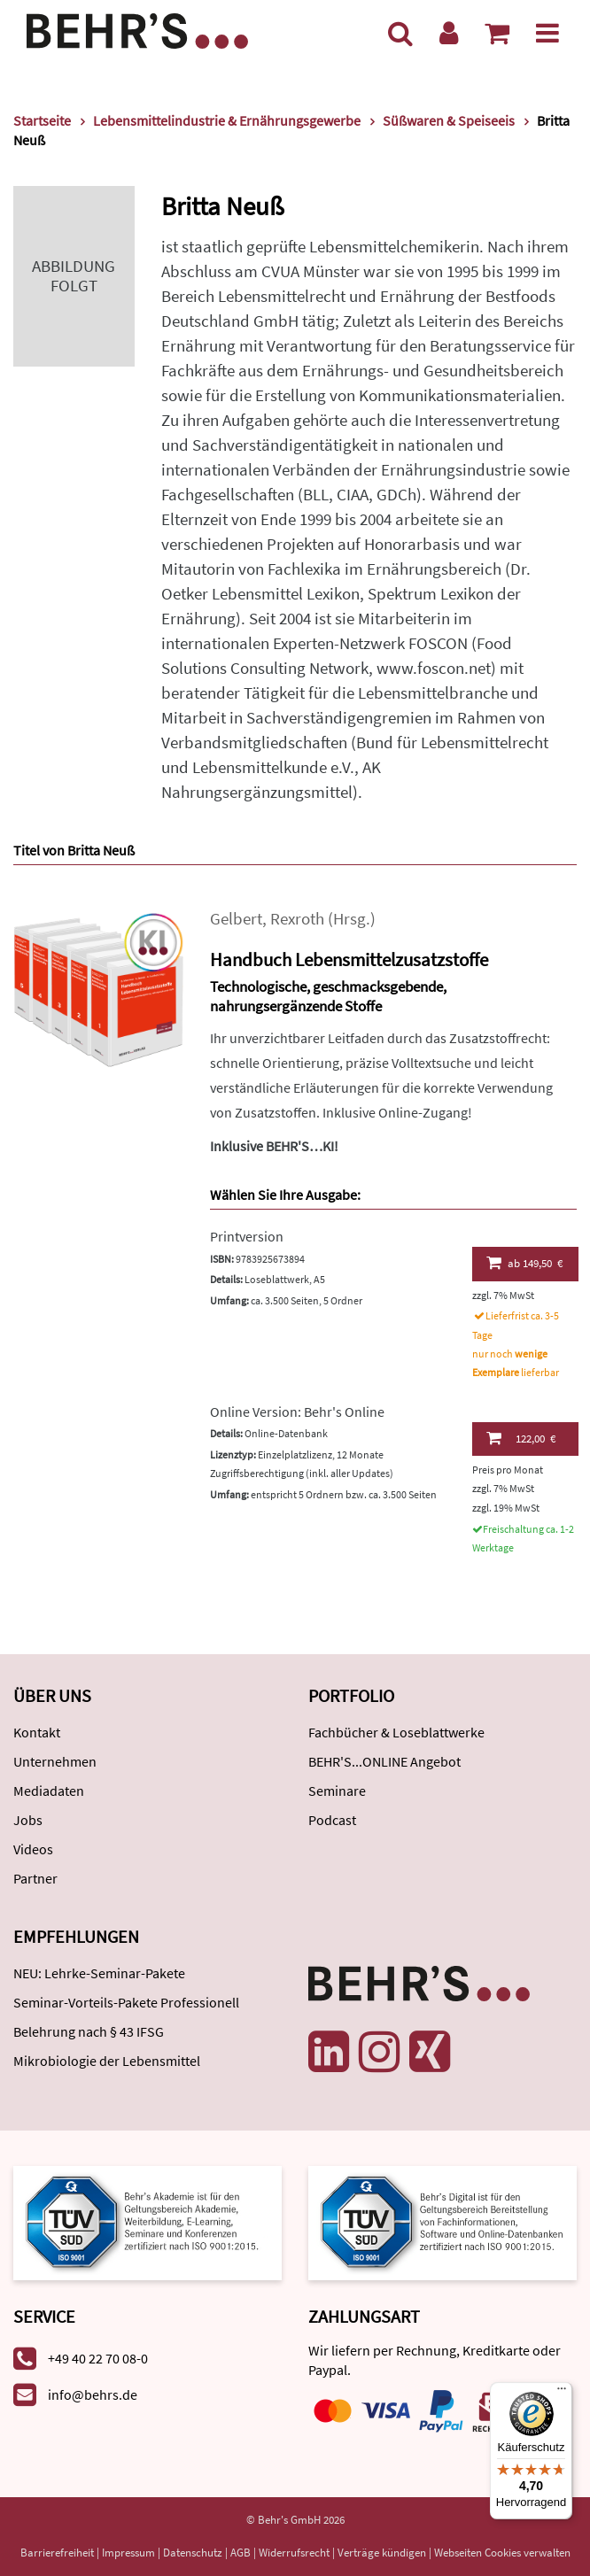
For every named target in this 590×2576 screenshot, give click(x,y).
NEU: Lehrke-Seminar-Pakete (99, 1973)
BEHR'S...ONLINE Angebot (384, 1761)
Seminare (337, 1790)
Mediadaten (48, 1790)
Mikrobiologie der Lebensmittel (106, 2060)
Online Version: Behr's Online (297, 1411)
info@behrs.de (92, 2394)
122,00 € (520, 1438)
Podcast (332, 1820)
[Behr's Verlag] (137, 29)
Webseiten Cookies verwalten (502, 2552)
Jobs (28, 1820)
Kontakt (36, 1732)
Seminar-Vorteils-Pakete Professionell (126, 2002)
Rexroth (297, 919)
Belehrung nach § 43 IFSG (88, 2031)
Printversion (246, 1236)
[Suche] (400, 33)
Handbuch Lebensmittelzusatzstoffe (349, 959)
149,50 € (524, 1263)
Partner (35, 1878)
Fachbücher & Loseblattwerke (396, 1732)
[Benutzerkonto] (448, 33)
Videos (33, 1849)
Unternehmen (55, 1761)
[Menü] (547, 33)
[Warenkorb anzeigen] (497, 33)
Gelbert (236, 919)
